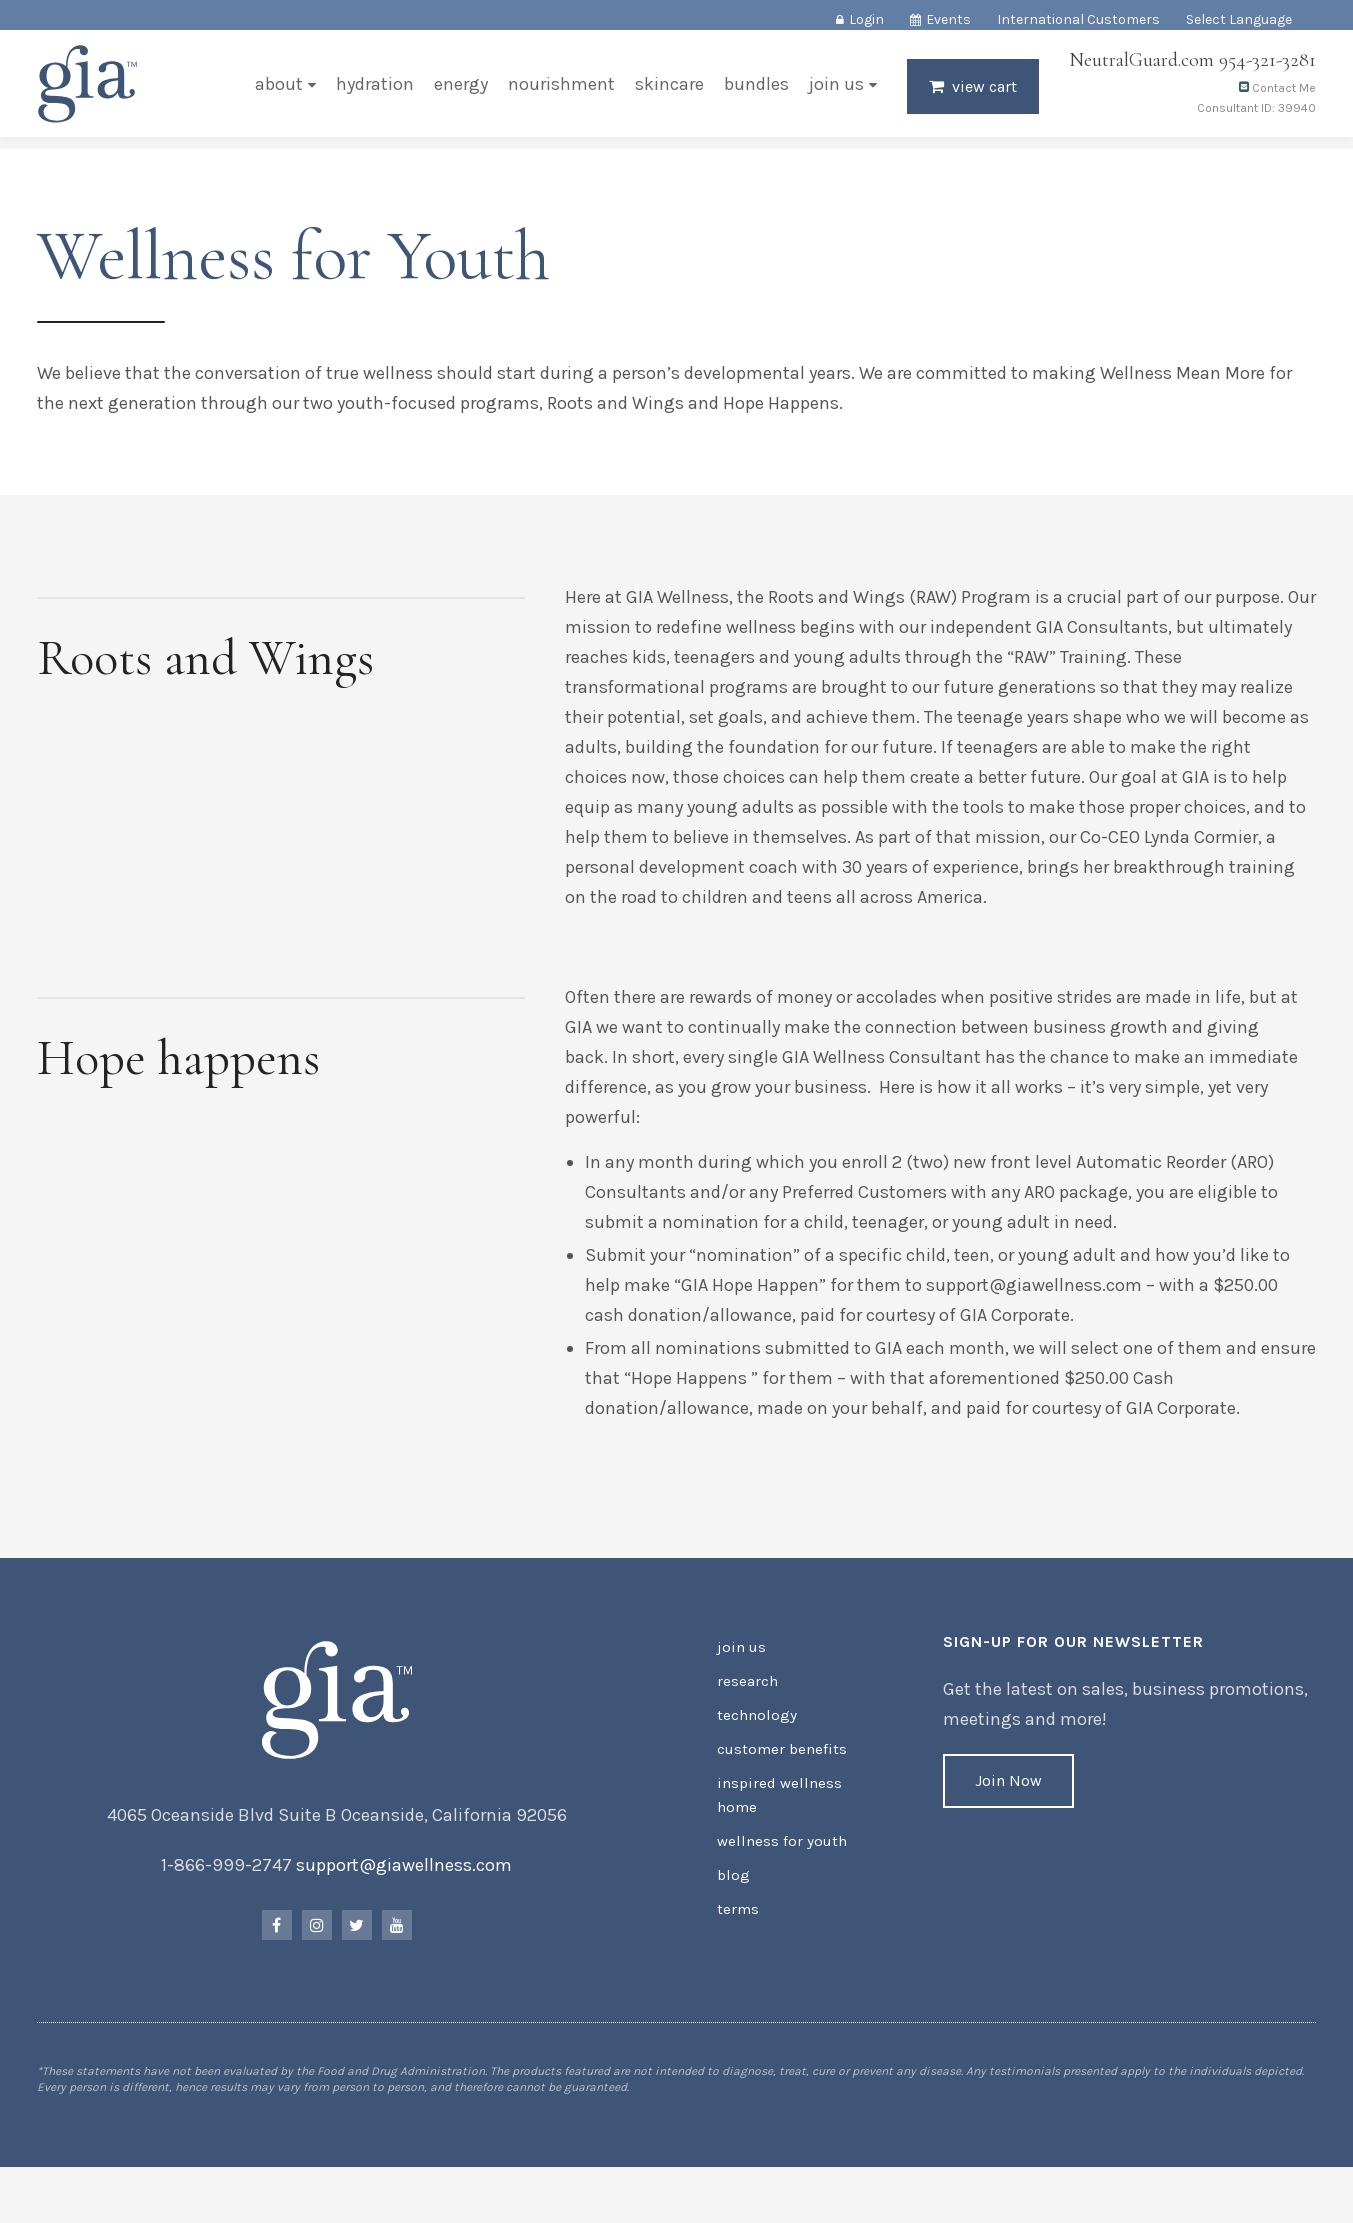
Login (866, 19)
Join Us (833, 94)
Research (746, 1717)
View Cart (981, 96)
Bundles (753, 94)
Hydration (372, 94)
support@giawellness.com (406, 1905)
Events (948, 19)
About (276, 94)
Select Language (1239, 19)
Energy (458, 94)
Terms (737, 1931)
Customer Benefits (777, 1781)
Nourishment (558, 94)
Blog (731, 1899)
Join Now (1007, 1820)
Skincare (666, 94)
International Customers (1078, 19)
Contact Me (1274, 98)
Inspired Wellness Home (773, 1824)
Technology (754, 1749)
